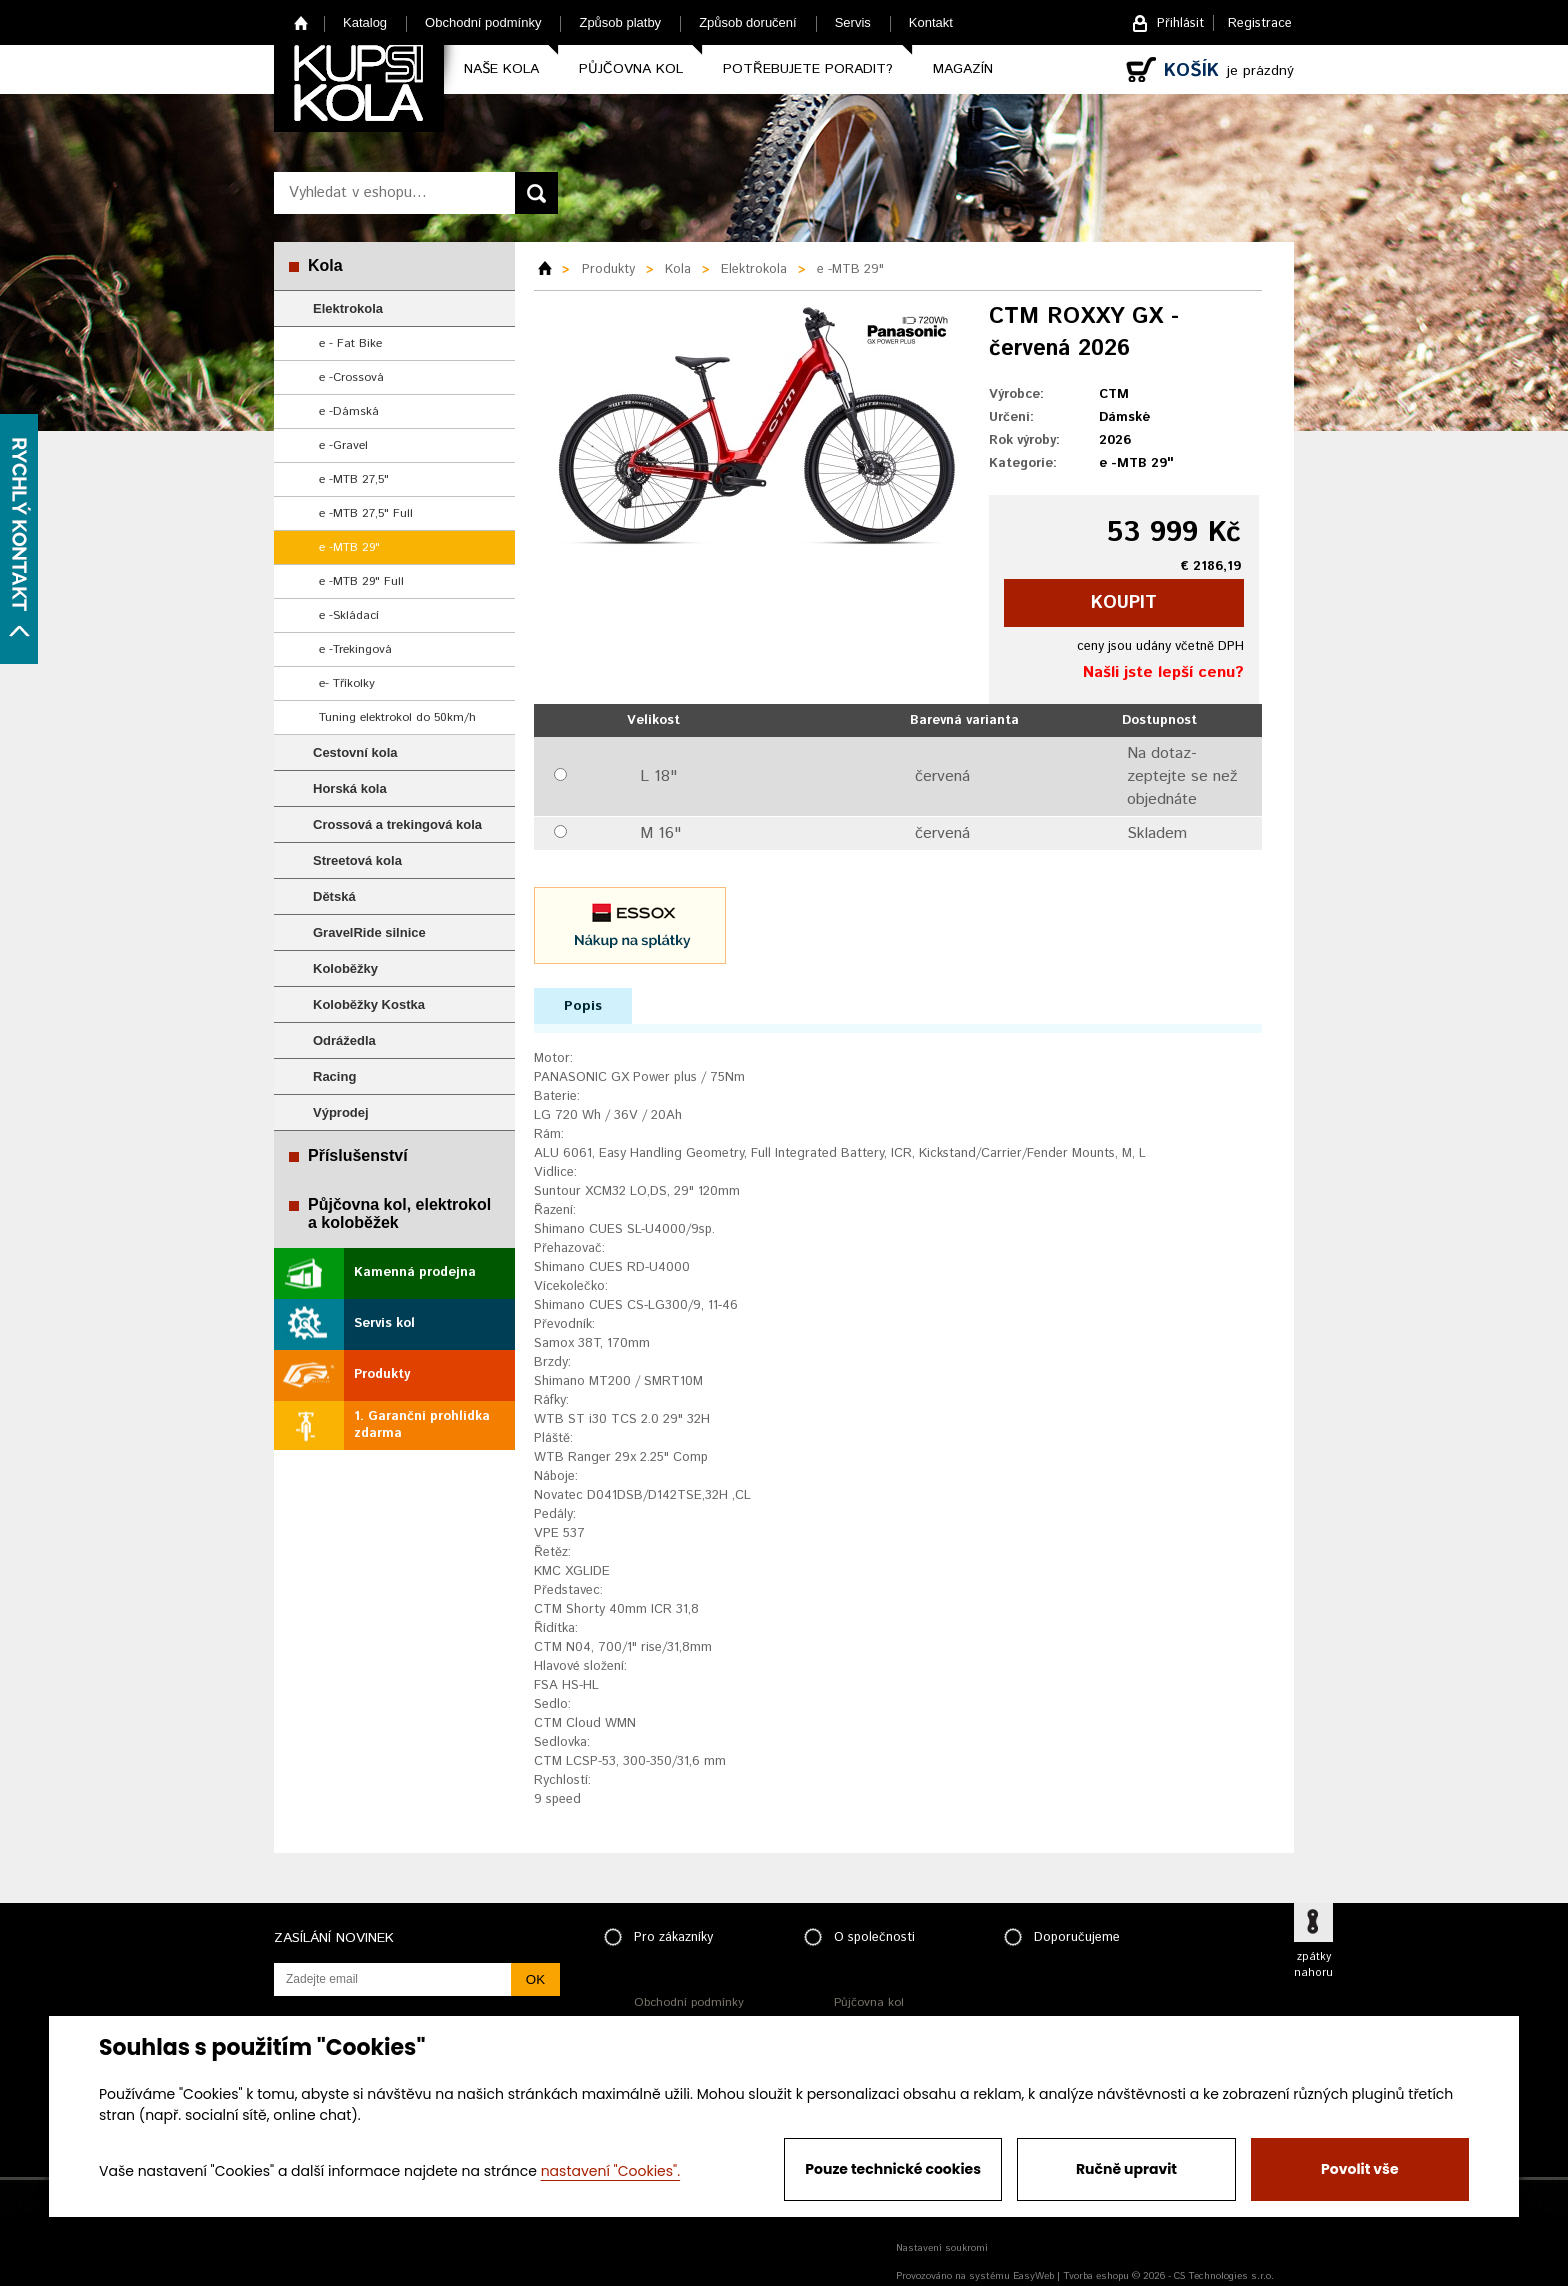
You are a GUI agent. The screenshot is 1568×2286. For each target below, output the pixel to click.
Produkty (382, 1374)
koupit (1124, 603)
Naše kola (501, 69)
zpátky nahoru (1313, 1965)
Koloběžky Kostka (369, 1004)
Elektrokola (348, 308)
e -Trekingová (355, 649)
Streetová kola (357, 860)
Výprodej (341, 1112)
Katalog (365, 22)
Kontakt (931, 22)
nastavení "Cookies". (610, 2171)
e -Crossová (351, 377)
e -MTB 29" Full (361, 581)
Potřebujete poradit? (808, 69)
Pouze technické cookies (893, 2169)
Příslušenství (358, 1155)
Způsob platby (620, 22)
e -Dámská (349, 411)
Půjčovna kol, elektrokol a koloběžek (399, 1213)
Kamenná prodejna (415, 1272)
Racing (334, 1076)
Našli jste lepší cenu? (1163, 672)
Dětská (334, 896)
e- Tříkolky (347, 683)
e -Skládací (349, 615)
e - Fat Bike (350, 343)
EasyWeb (1033, 2276)
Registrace (1260, 23)
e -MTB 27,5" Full (366, 513)
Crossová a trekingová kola (397, 824)
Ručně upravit (1126, 2169)
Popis (583, 1006)
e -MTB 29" (349, 547)
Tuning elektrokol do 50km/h (397, 717)
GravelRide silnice (369, 932)
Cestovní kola (355, 752)
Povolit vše (1359, 2169)
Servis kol (384, 1323)
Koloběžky (345, 968)
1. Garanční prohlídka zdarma (422, 1425)
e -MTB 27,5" (354, 479)
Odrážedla (344, 1040)
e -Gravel (343, 445)
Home (301, 22)
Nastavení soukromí (942, 2248)
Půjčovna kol (631, 69)
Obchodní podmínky (483, 22)
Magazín (963, 69)
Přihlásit (1180, 23)
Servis (853, 22)
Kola (325, 265)
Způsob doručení (748, 22)
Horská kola (350, 788)
